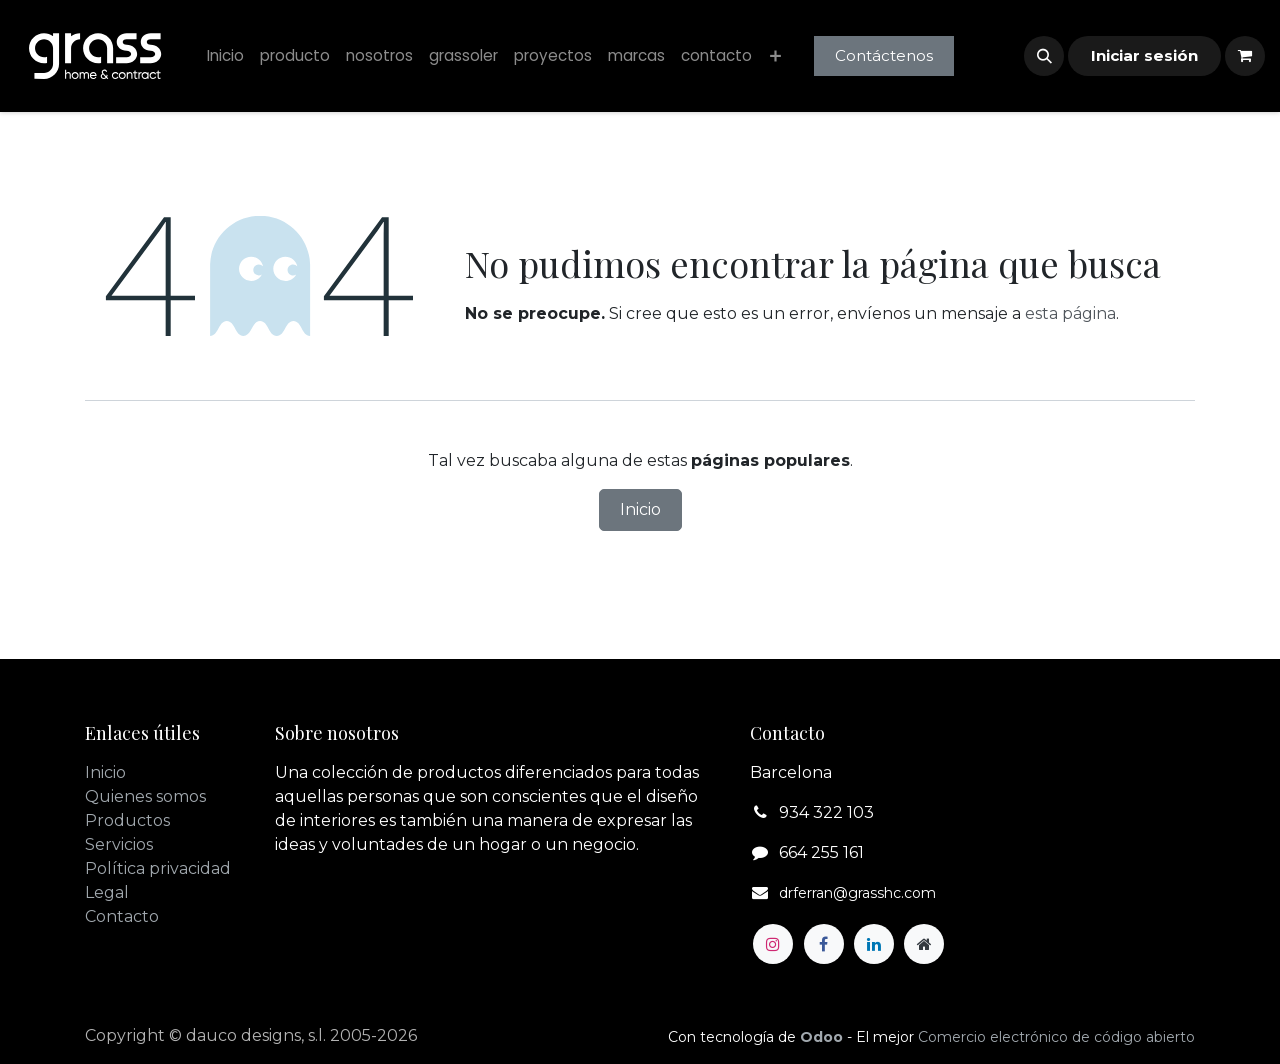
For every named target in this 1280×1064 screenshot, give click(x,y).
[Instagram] (773, 944)
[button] (1044, 56)
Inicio (640, 509)
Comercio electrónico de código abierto (1056, 1037)
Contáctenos (884, 55)
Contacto (122, 916)
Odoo (823, 1037)
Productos (127, 820)
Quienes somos (145, 796)
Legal (107, 892)
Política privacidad (158, 868)
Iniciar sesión (1144, 55)
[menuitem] (225, 56)
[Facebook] (824, 944)
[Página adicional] (924, 944)
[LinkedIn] (874, 944)
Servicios (119, 844)
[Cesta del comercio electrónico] (1245, 56)
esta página (1070, 313)
